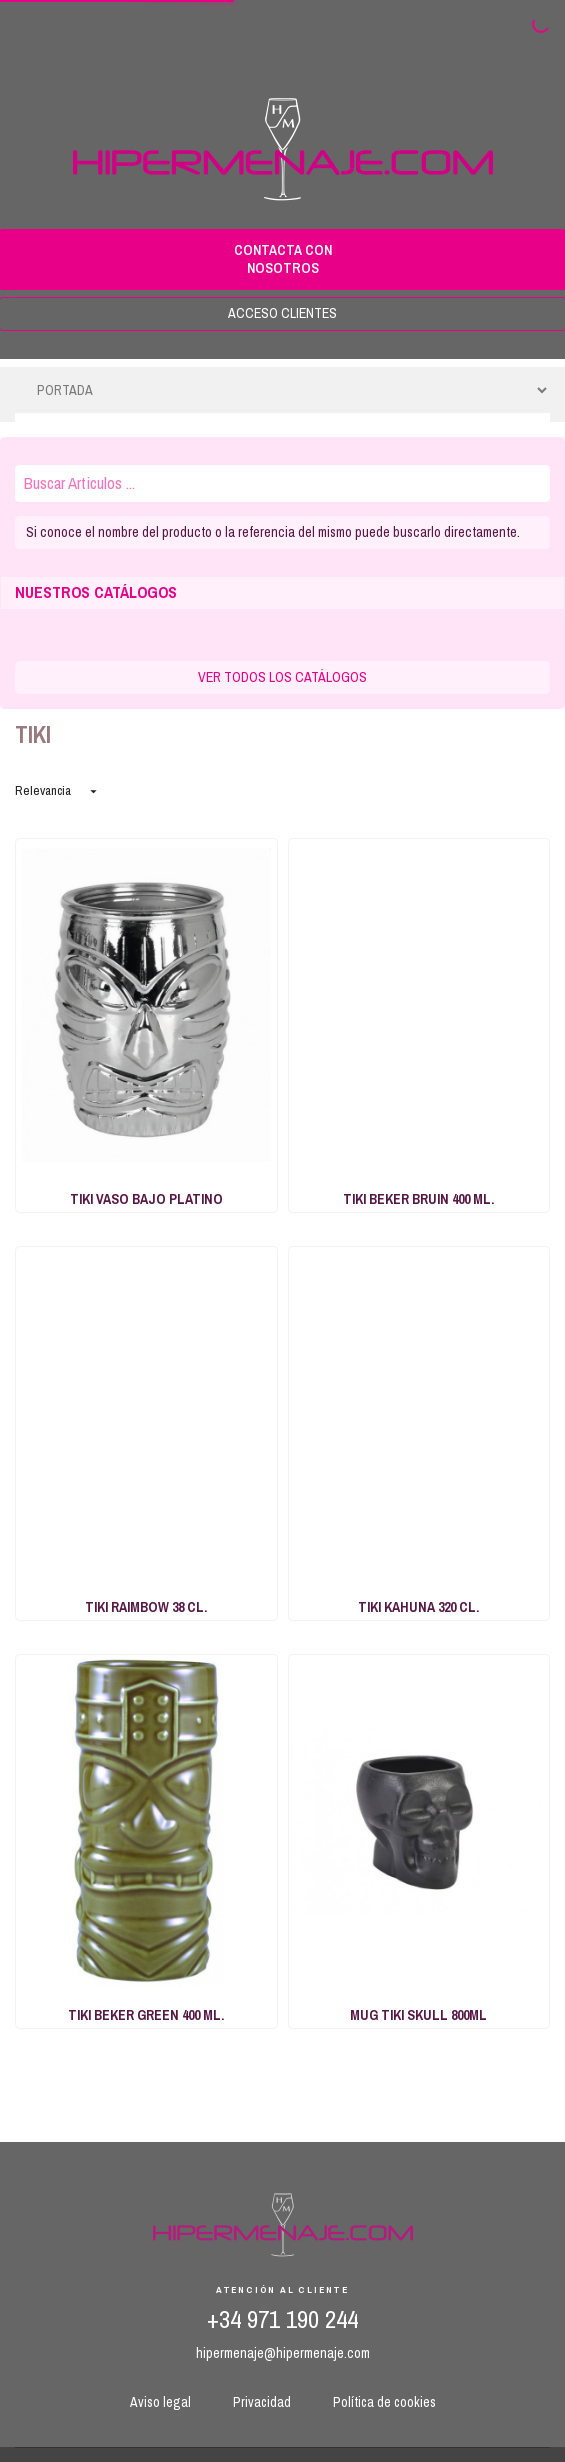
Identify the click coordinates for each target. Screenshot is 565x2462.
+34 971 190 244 (282, 2319)
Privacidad (262, 2402)
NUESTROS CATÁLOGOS (96, 592)
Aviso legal (160, 2402)
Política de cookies (384, 2402)
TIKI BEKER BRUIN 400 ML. (418, 1199)
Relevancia (58, 790)
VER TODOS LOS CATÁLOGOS (282, 677)
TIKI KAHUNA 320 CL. (418, 1607)
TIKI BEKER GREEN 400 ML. (146, 2015)
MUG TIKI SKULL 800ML (418, 2015)
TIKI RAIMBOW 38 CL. (146, 1607)
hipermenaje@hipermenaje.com (283, 2353)
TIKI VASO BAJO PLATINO (146, 1199)
